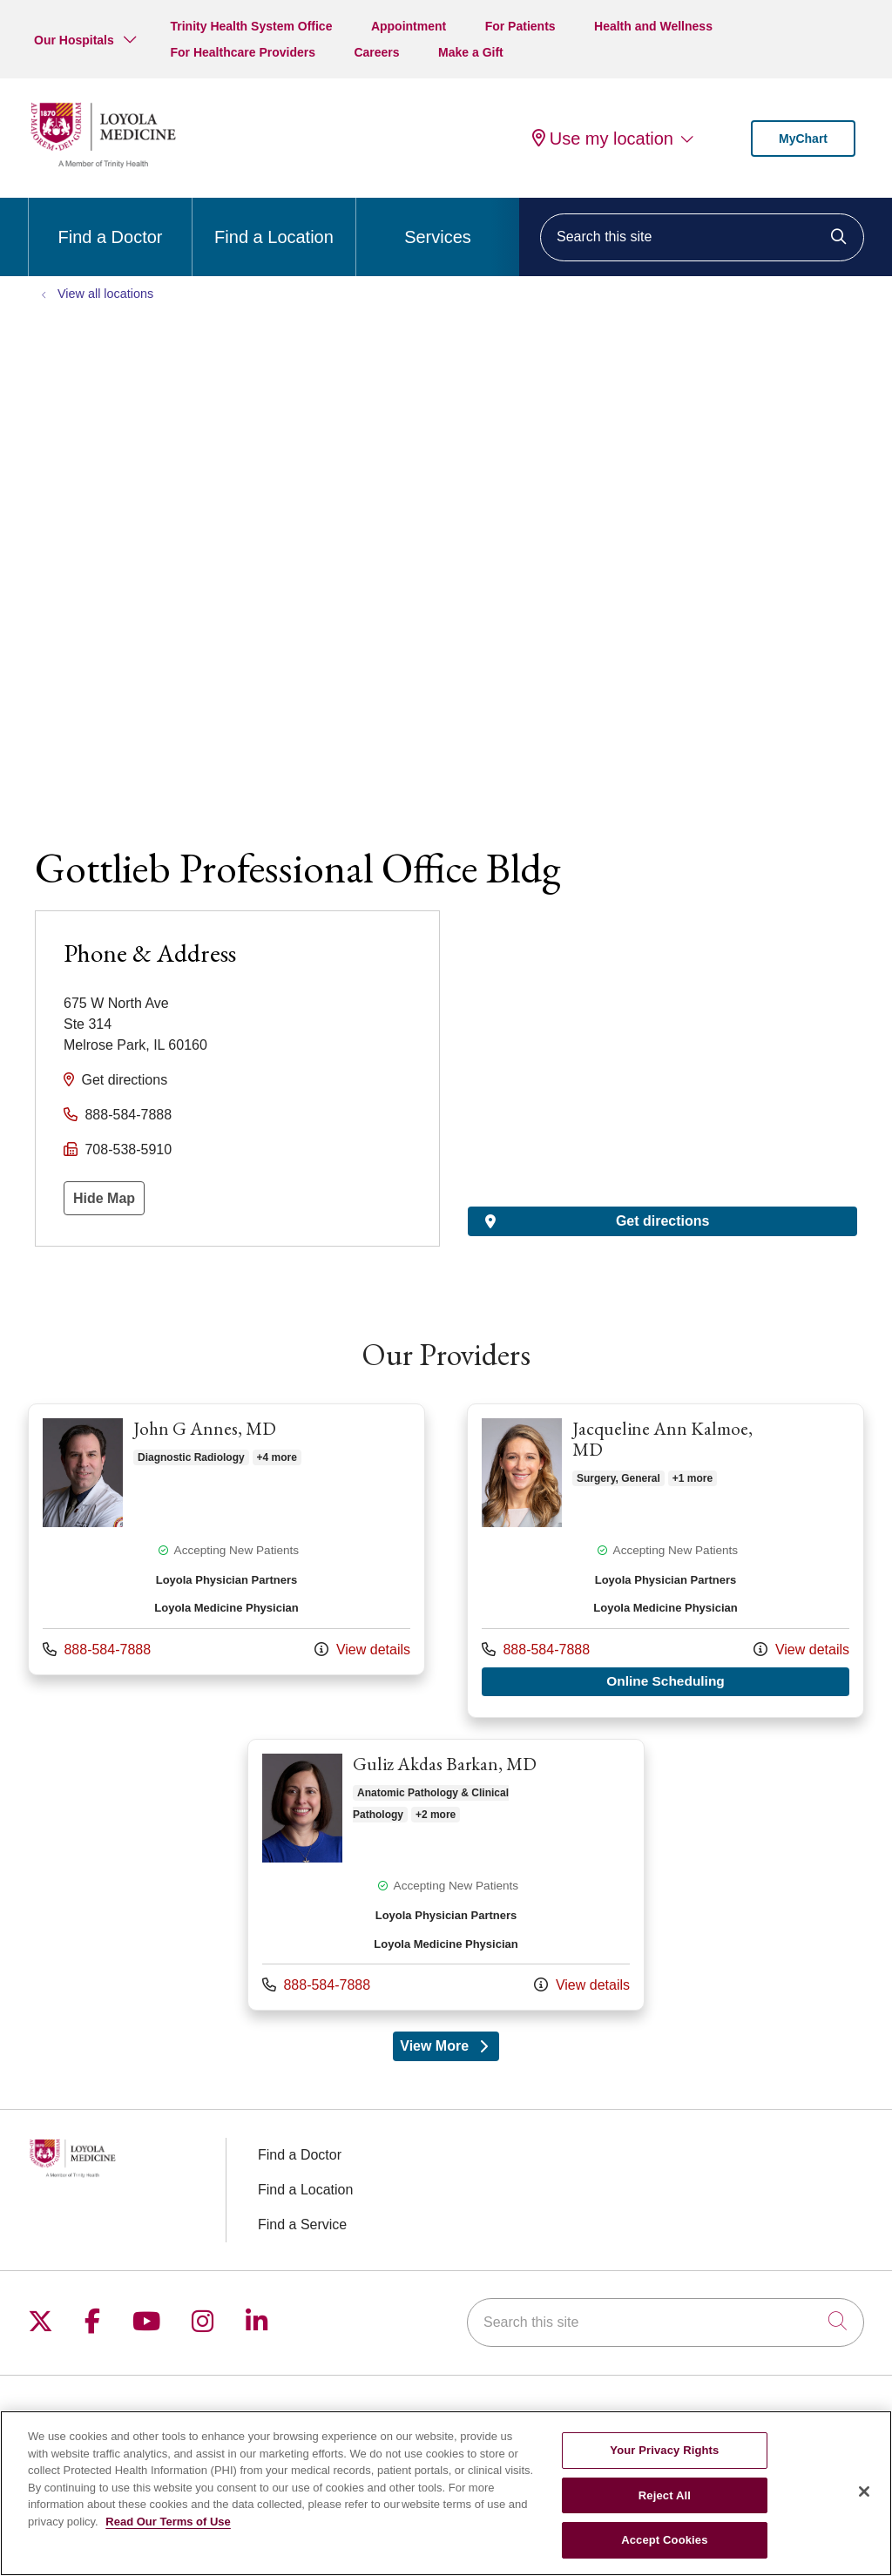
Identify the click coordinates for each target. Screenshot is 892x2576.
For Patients (520, 26)
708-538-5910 (128, 1149)
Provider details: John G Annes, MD (226, 1539)
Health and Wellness (653, 26)
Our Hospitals (74, 40)
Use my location (602, 138)
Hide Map (104, 1198)
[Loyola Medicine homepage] (103, 165)
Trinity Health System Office (251, 26)
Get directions (124, 1079)
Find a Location (274, 222)
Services (437, 222)
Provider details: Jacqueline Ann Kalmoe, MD (665, 1560)
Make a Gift (470, 52)
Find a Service (302, 2223)
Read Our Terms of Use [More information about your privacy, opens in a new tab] (168, 2521)
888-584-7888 (128, 1114)
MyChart (803, 138)
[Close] (864, 2491)
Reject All (665, 2495)
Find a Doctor (110, 222)
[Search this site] (702, 237)
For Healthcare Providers (242, 52)
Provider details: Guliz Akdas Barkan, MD (446, 1874)
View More (449, 2049)
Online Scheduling (728, 1680)
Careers (376, 52)
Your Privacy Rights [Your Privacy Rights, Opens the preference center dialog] (664, 2450)
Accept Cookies (664, 2539)
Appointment (408, 26)
